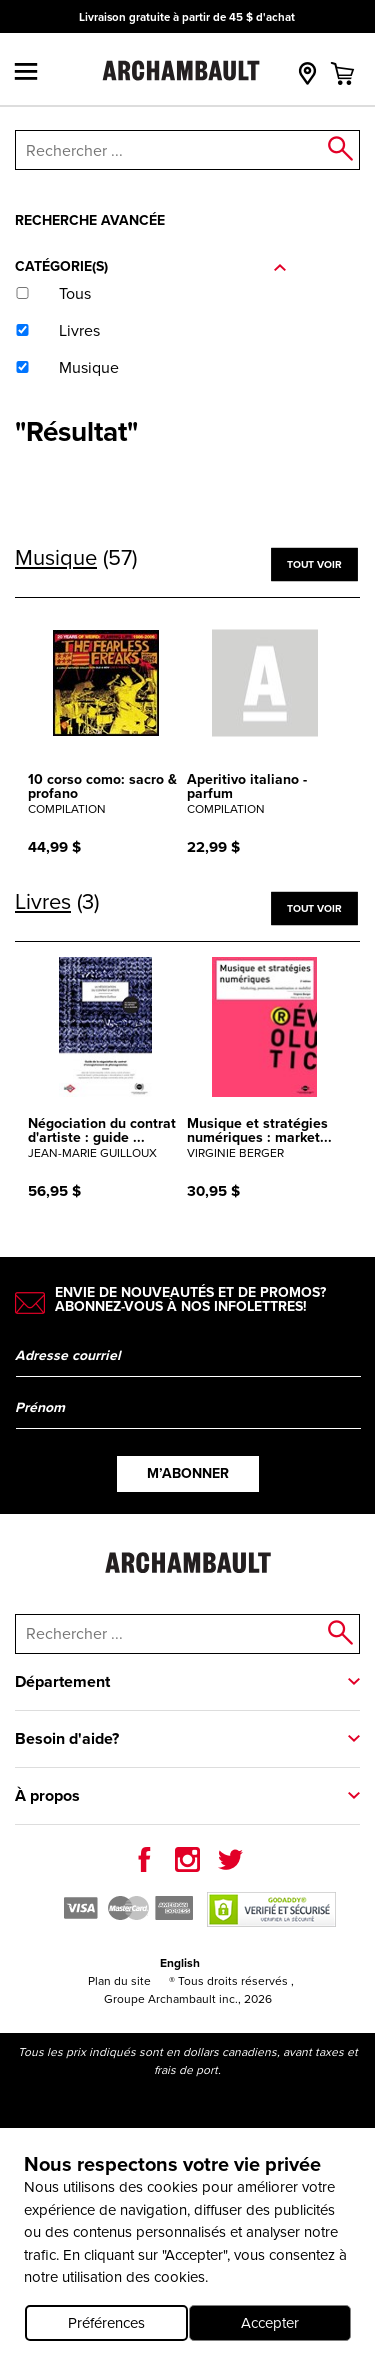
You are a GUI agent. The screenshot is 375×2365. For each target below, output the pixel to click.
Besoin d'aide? (67, 1738)
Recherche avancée (90, 220)
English (180, 1963)
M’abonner (188, 1473)
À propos (47, 1795)
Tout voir (314, 563)
